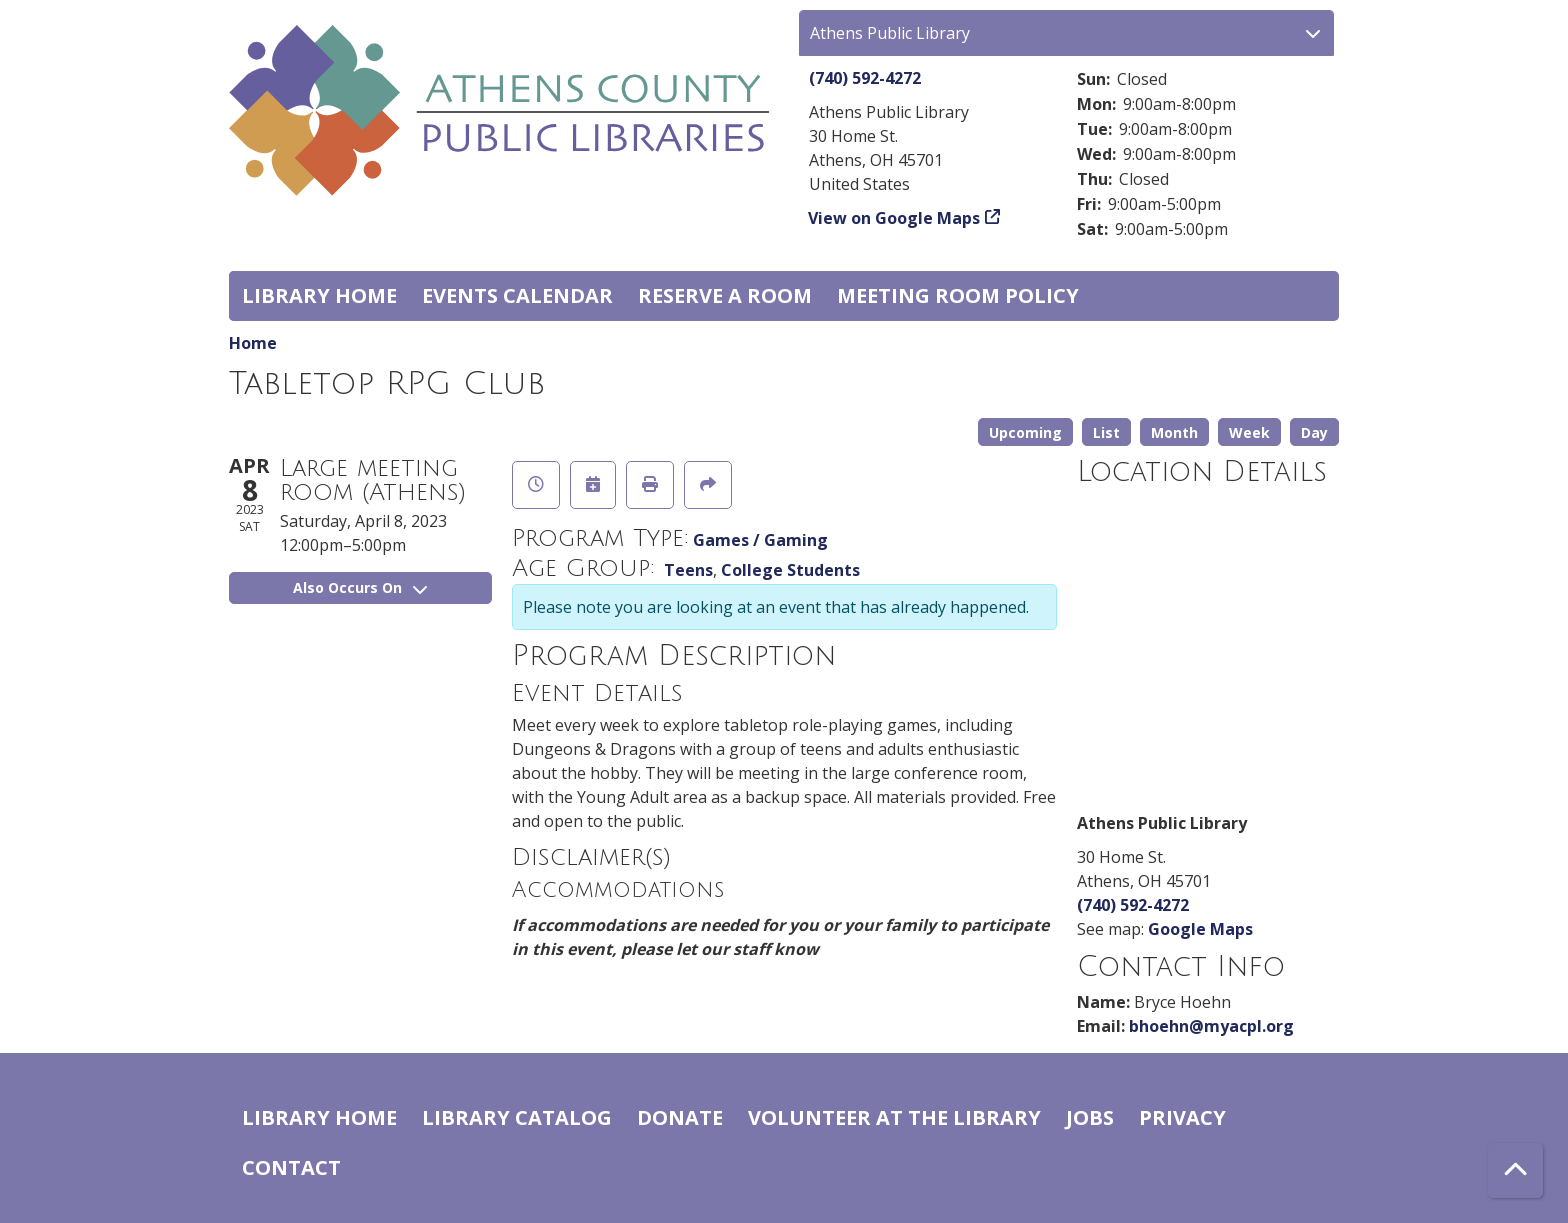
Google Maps (1200, 929)
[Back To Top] (1515, 1170)
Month (1174, 432)
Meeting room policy (958, 295)
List (1106, 432)
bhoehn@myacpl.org (1211, 1026)
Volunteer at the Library (894, 1117)
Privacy (1182, 1117)
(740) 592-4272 (865, 78)
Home (253, 343)
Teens (688, 570)
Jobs (1090, 1117)
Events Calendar (517, 295)
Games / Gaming (760, 540)
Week (1249, 432)
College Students (790, 570)
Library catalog (517, 1117)
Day (1314, 432)
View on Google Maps (894, 218)
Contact (291, 1167)
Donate (680, 1117)
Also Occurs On (360, 587)
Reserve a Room (725, 295)
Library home (319, 295)
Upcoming (1025, 432)
